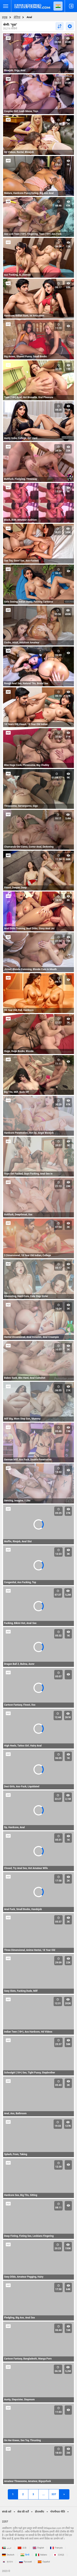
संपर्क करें (6, 2511)
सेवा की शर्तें (23, 2511)
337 (54, 2494)
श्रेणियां (17, 17)
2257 (5, 2521)
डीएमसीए (39, 2511)
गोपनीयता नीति (57, 2511)
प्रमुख (4, 17)
